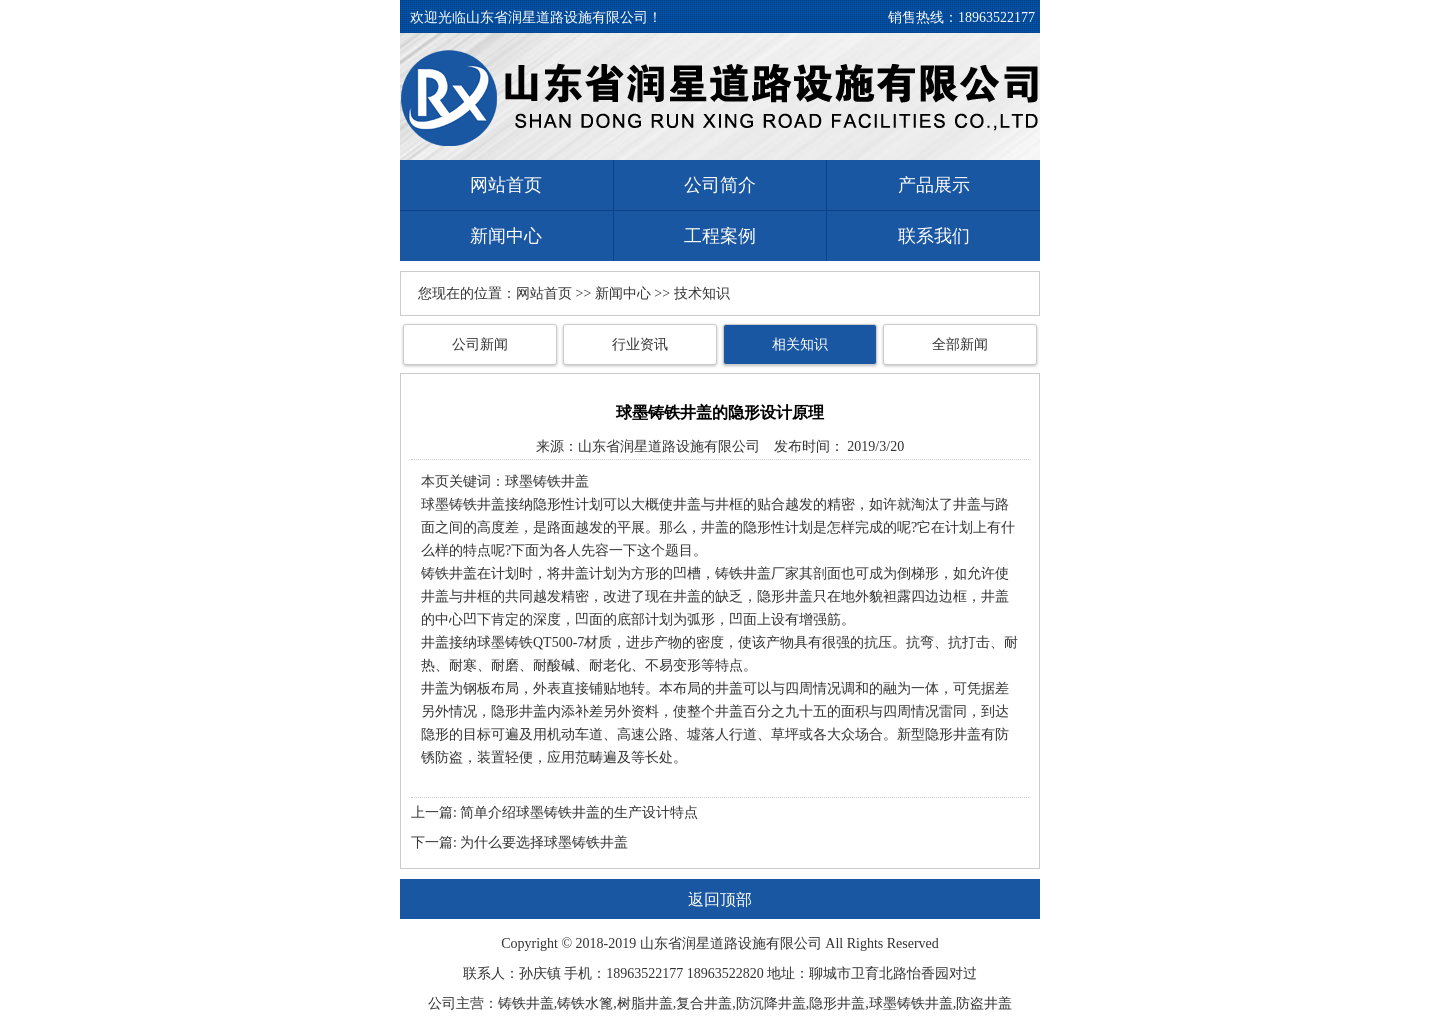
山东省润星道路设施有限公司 (669, 446)
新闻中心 (506, 236)
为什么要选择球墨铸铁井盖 (544, 842)
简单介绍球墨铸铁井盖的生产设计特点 (579, 812)
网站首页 (506, 185)
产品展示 (934, 185)
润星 (696, 943)
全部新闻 (960, 344)
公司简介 (720, 185)
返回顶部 (720, 899)
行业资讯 (640, 344)
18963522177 (996, 17)
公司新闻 (480, 344)
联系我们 (934, 236)
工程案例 (720, 236)
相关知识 (800, 344)
